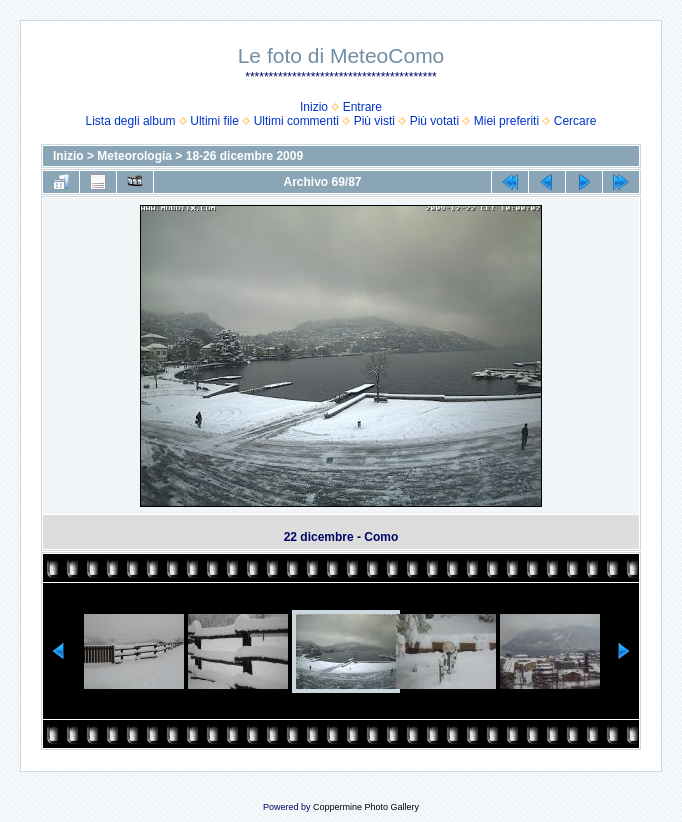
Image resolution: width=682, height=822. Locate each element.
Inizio (314, 107)
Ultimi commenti (296, 121)
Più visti (374, 121)
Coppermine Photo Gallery (366, 807)
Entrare (362, 107)
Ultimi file (214, 121)
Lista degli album (131, 121)
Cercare (575, 121)
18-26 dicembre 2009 (244, 156)
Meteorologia (134, 156)
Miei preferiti (506, 121)
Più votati (434, 121)
